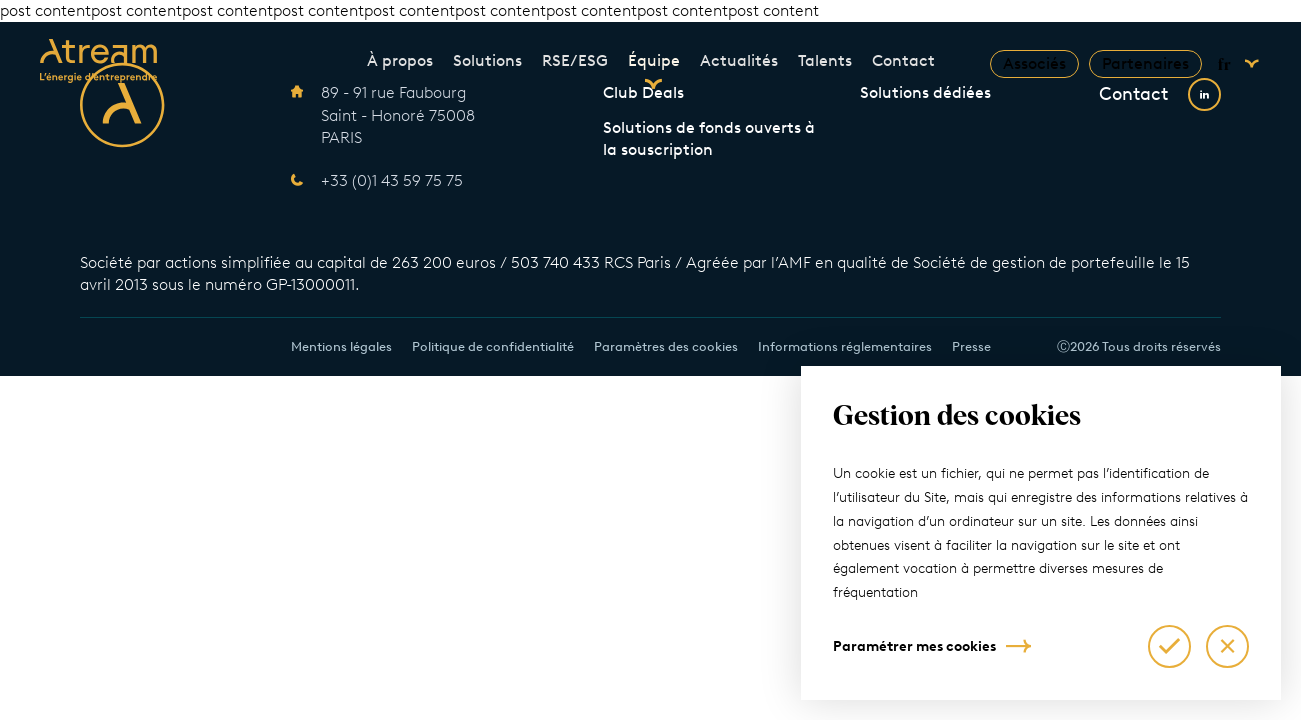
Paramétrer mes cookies (914, 646)
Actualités (739, 60)
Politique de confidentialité (493, 346)
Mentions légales (341, 346)
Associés (1034, 63)
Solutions (487, 60)
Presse (971, 346)
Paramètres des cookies (666, 346)
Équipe (654, 60)
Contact (903, 60)
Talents (825, 60)
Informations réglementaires (845, 346)
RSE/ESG (575, 60)
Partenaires (1145, 63)
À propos (400, 60)
